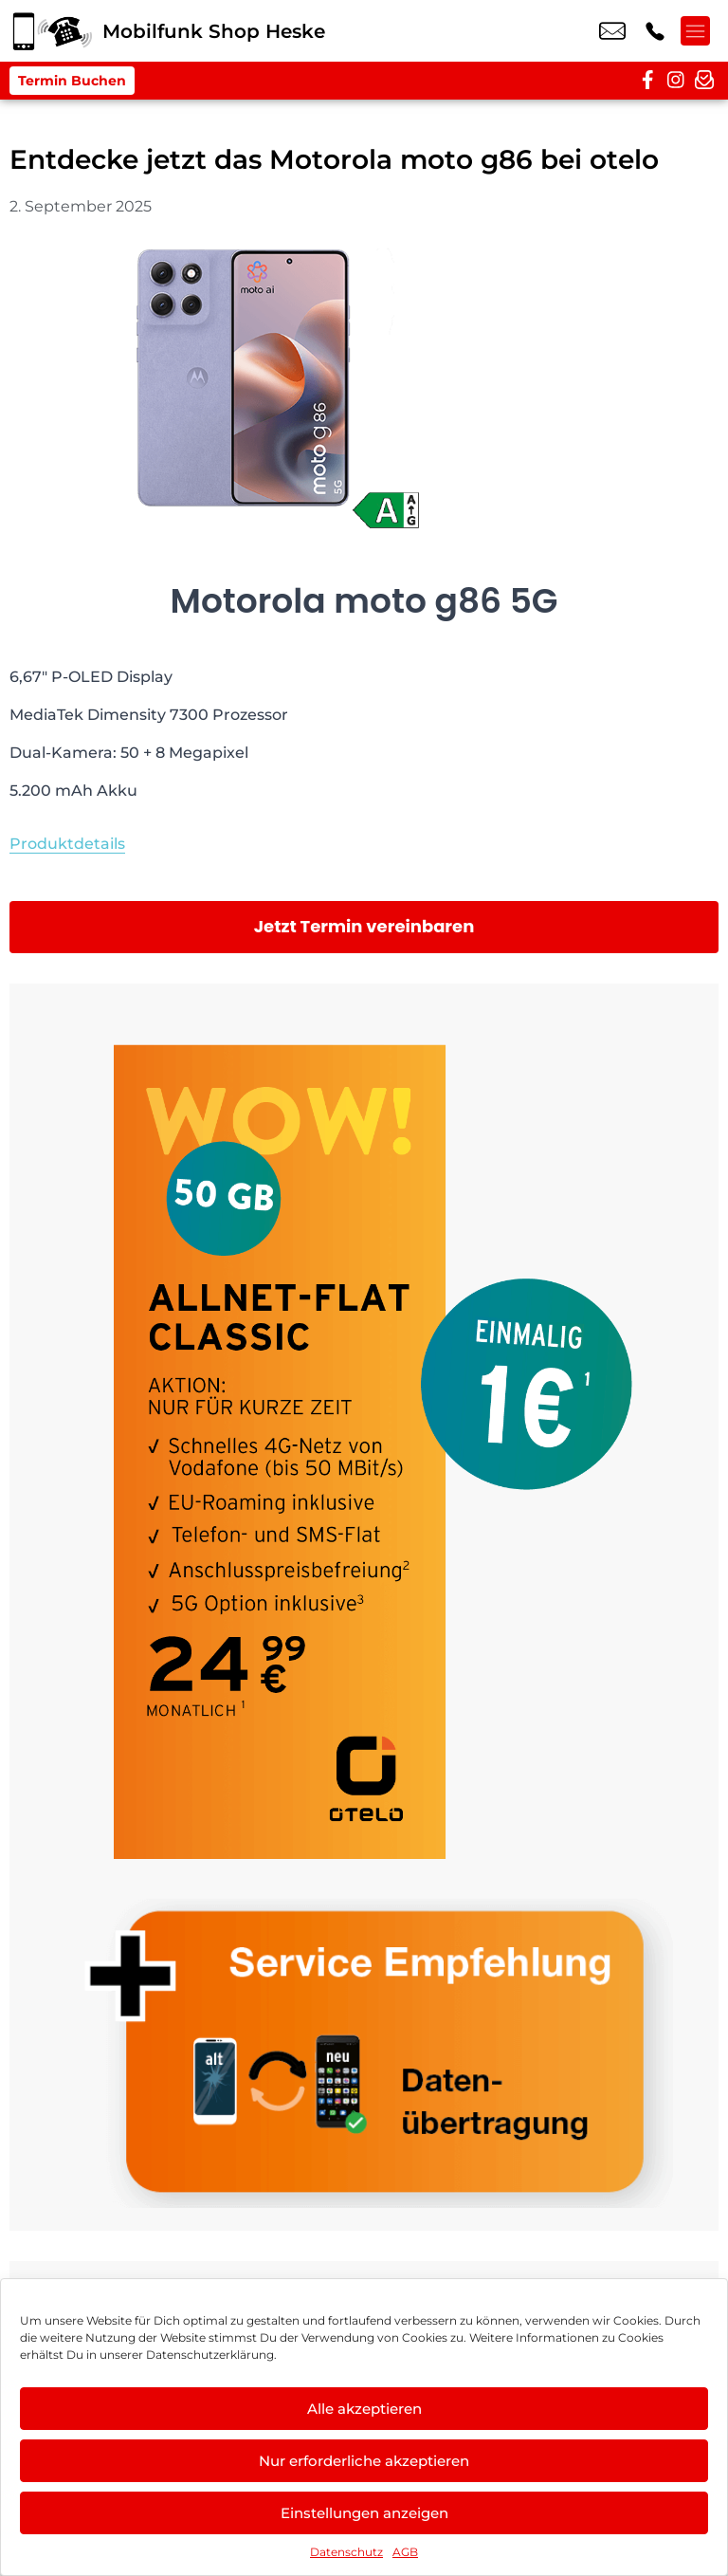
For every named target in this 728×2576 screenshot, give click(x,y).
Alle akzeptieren (364, 2409)
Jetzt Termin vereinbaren (364, 926)
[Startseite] (51, 31)
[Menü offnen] (700, 31)
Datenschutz (346, 2552)
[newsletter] (704, 80)
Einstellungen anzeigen (364, 2513)
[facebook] (647, 80)
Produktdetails (67, 844)
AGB (405, 2552)
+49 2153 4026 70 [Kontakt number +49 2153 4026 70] (655, 31)
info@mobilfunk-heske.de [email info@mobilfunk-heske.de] (612, 31)
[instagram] (676, 80)
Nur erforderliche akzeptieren (364, 2461)
